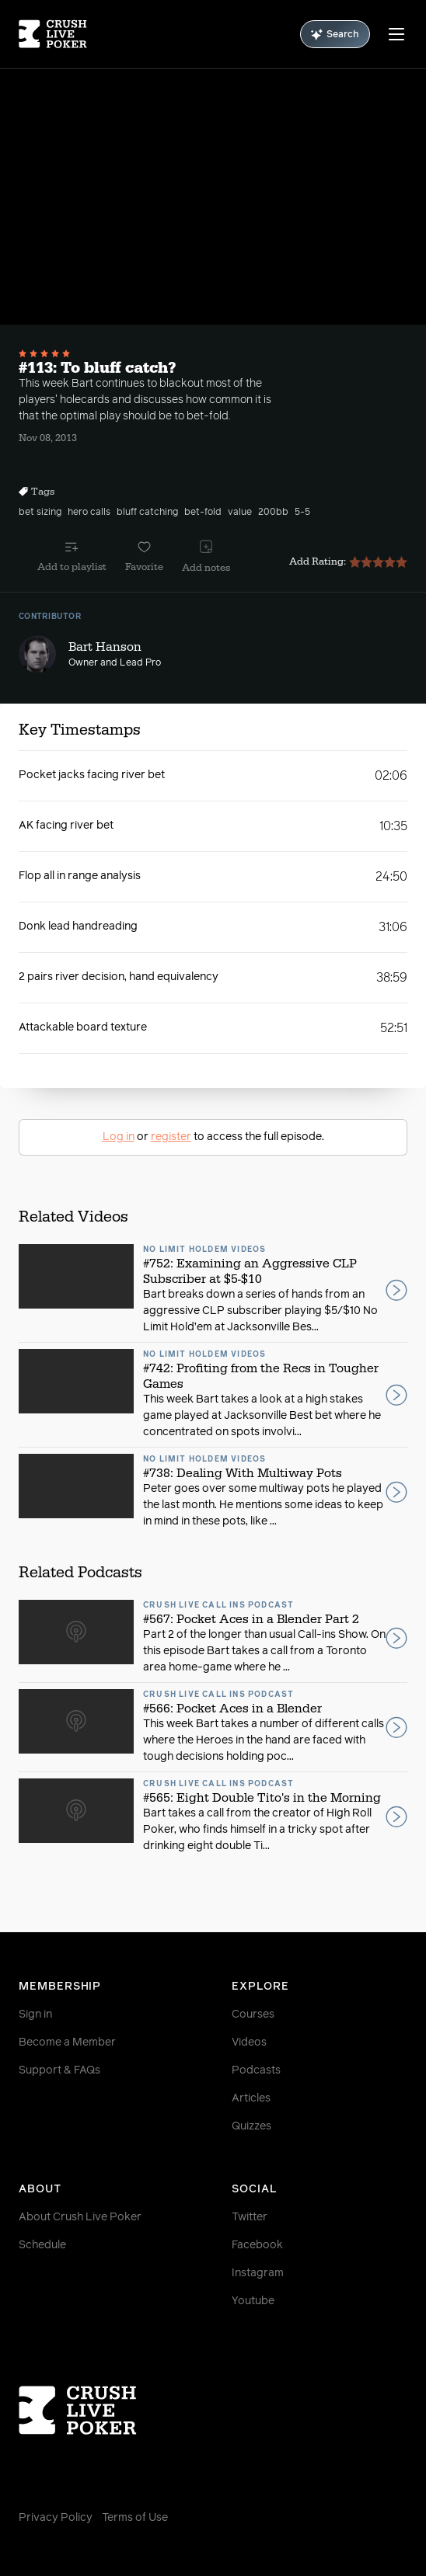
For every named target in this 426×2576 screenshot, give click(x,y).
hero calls (89, 512)
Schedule (42, 2245)
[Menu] (396, 34)
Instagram (258, 2273)
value (240, 512)
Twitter (249, 2217)
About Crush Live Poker (80, 2217)
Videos (249, 2042)
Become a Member (67, 2042)
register (171, 1137)
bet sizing (40, 512)
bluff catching (147, 512)
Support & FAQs (59, 2070)
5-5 (302, 512)
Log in (118, 1137)
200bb (273, 512)
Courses (253, 2014)
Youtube (253, 2301)
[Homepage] (53, 34)
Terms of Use (135, 2517)
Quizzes (251, 2126)
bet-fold (203, 512)
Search (335, 34)
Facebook (257, 2245)
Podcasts (256, 2070)
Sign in (35, 2014)
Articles (251, 2098)
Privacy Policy (56, 2517)
